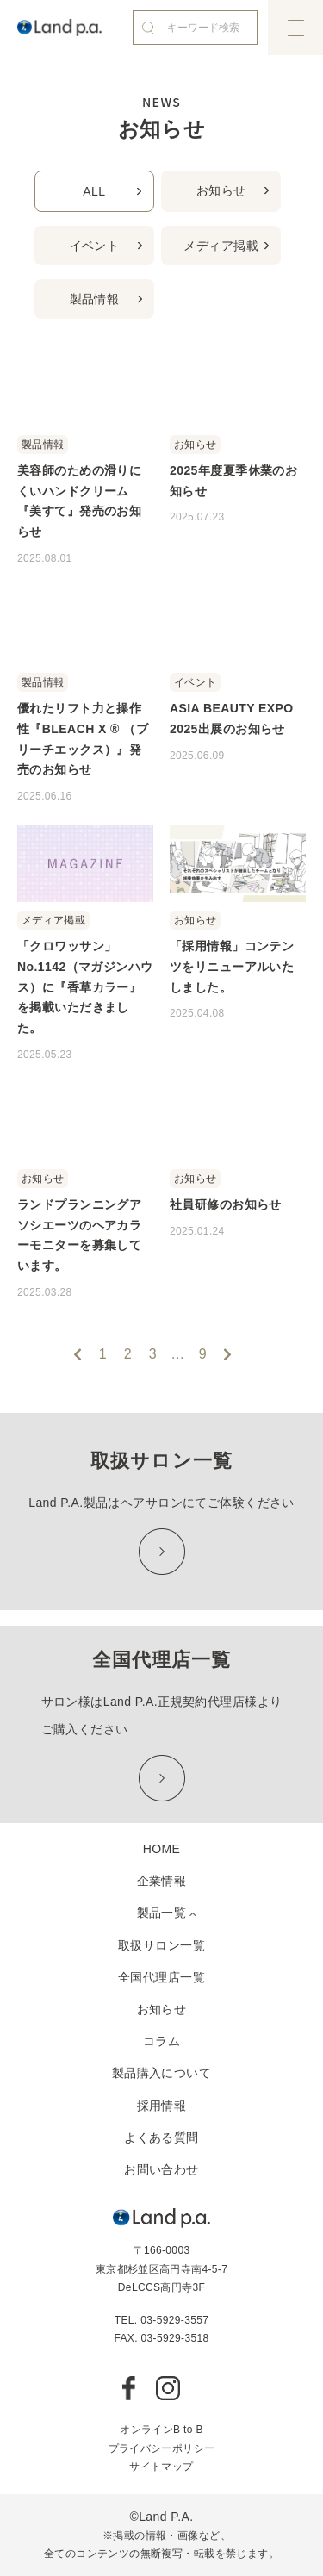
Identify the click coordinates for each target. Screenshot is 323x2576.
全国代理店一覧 (161, 1977)
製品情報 (95, 299)
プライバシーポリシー (162, 2448)
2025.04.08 (197, 1013)
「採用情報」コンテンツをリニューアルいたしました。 (232, 966)
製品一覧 (162, 1913)
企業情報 (162, 1881)
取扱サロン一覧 (161, 1945)
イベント (95, 245)
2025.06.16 (44, 796)
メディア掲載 (220, 245)
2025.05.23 (44, 1054)
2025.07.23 (197, 517)
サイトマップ (161, 2467)
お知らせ (221, 190)
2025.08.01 (44, 558)
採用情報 (162, 2105)
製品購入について (161, 2073)
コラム (161, 2041)
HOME (162, 1849)
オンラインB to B (161, 2430)
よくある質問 (161, 2137)
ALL (94, 191)
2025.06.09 (197, 756)
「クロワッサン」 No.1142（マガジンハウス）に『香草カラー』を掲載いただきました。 (85, 987)
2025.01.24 (197, 1231)
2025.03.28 (44, 1292)
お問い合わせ (161, 2169)
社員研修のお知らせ (226, 1204)
